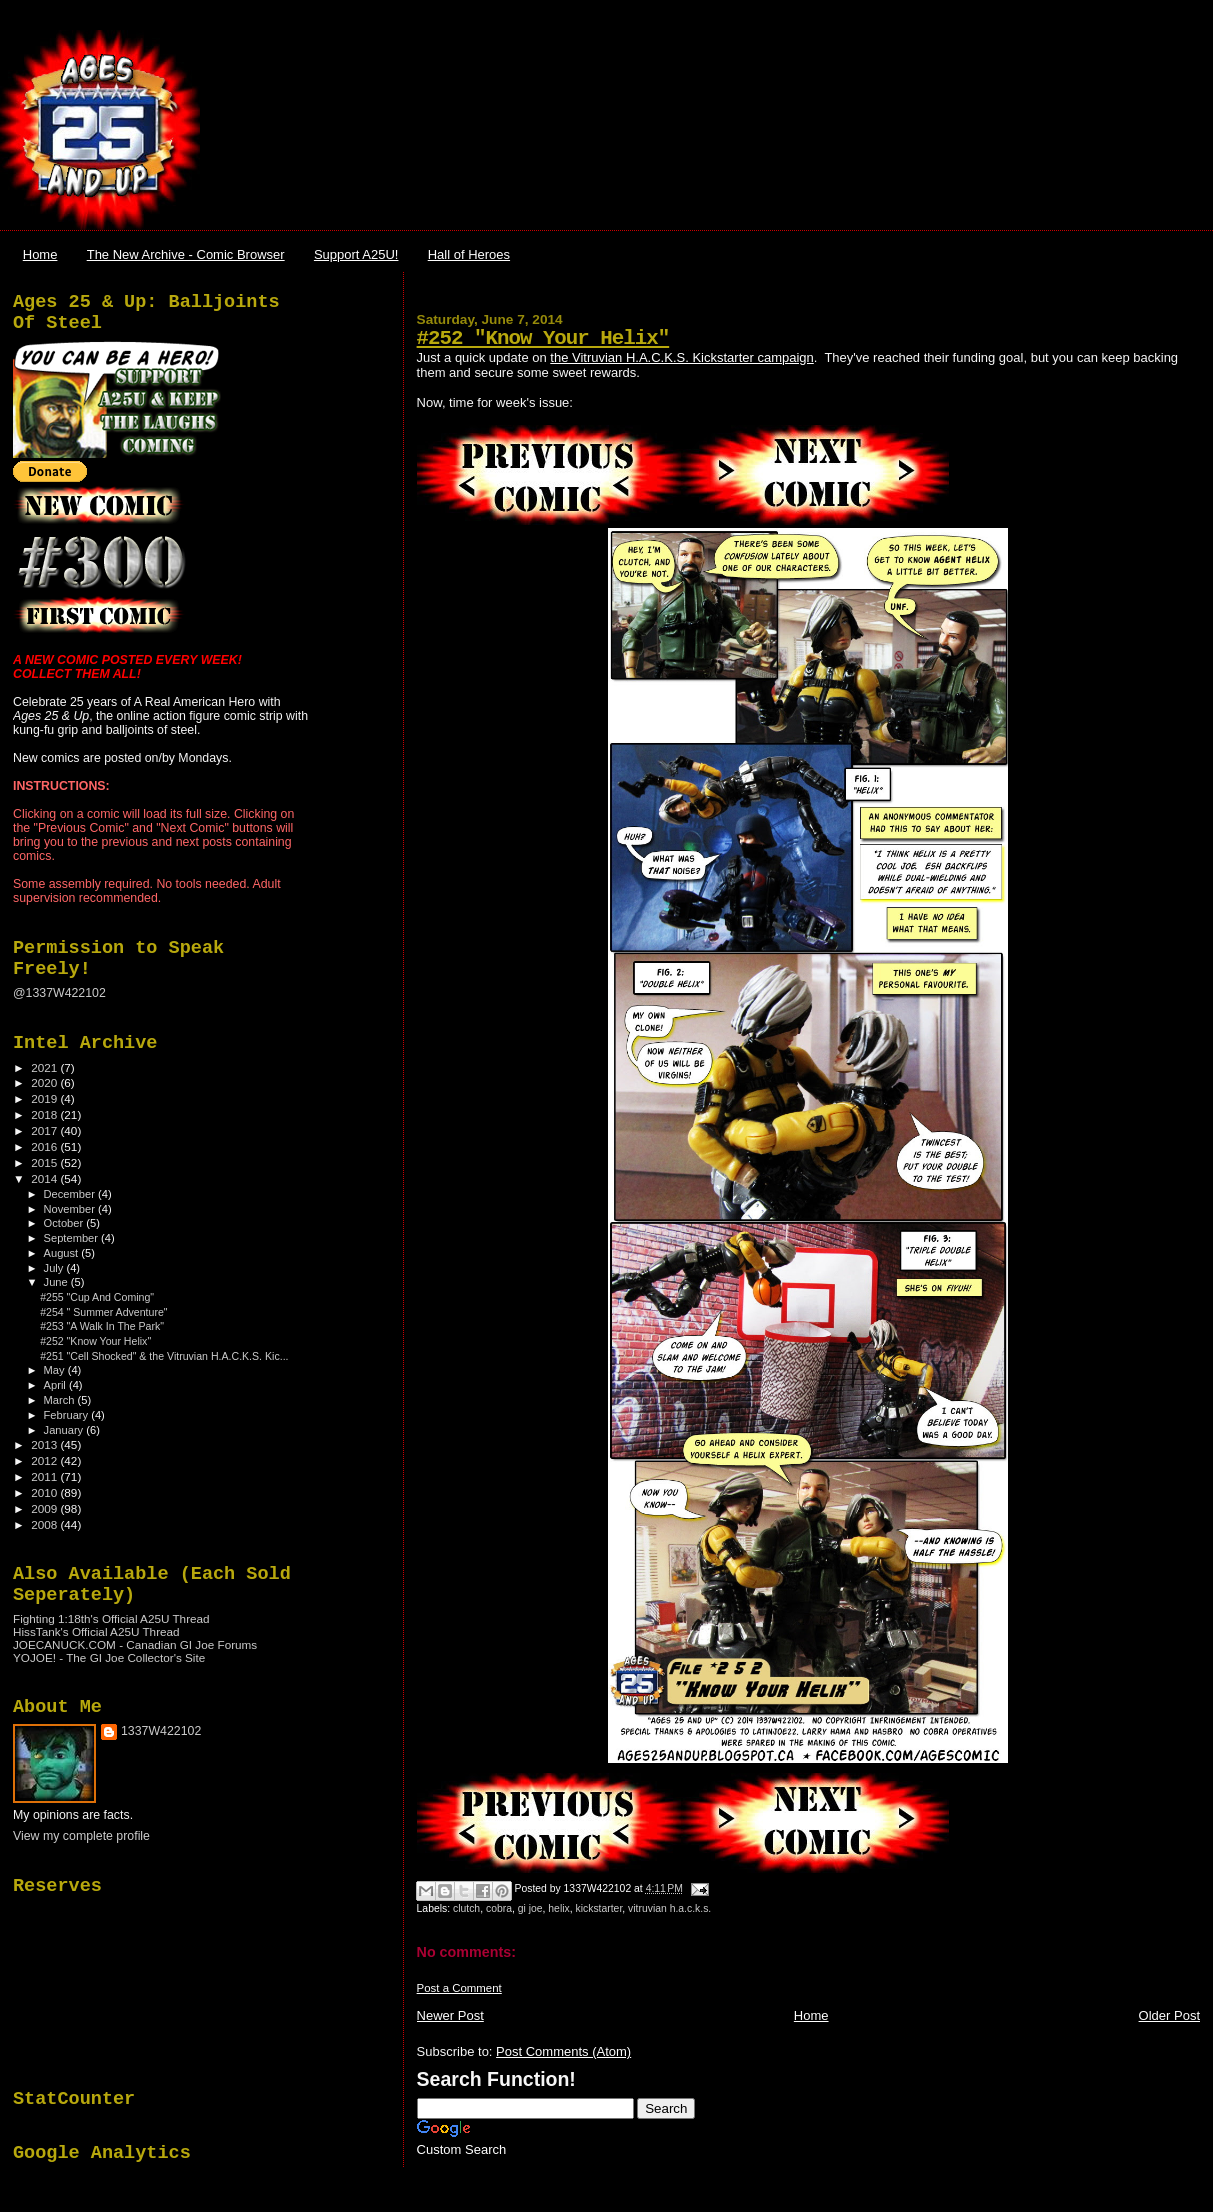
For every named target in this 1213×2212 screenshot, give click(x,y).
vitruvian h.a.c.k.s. (669, 1908)
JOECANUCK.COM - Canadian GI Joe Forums (135, 1644)
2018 (45, 1114)
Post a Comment (459, 1988)
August (63, 1253)
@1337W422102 (59, 993)
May (56, 1370)
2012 (45, 1460)
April (56, 1385)
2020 (45, 1082)
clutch (466, 1908)
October (65, 1223)
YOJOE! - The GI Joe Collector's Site (109, 1657)
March (61, 1400)
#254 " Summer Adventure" (103, 1312)
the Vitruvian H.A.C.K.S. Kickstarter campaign (681, 357)
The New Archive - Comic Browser (186, 254)
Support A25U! (356, 254)
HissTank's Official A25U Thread (96, 1631)
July (55, 1268)
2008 (45, 1524)
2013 (45, 1444)
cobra (499, 1908)
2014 (45, 1178)
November (71, 1209)
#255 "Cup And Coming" (97, 1297)
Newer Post (450, 2015)
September (73, 1238)
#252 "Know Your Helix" (543, 338)
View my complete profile (81, 1836)
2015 (45, 1162)
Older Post (1169, 2015)
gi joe (530, 1908)
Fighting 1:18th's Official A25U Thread (111, 1618)
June (57, 1282)
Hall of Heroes (469, 254)
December (71, 1194)
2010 (45, 1492)
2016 (45, 1146)
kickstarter (599, 1908)
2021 (45, 1067)
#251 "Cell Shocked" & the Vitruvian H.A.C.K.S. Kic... (164, 1356)
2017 (45, 1130)
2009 (45, 1508)
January (65, 1430)
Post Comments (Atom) (563, 2051)
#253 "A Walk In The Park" (102, 1326)
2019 (45, 1098)
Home (40, 254)
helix (558, 1908)
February (68, 1415)
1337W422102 (161, 1731)
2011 (45, 1476)
